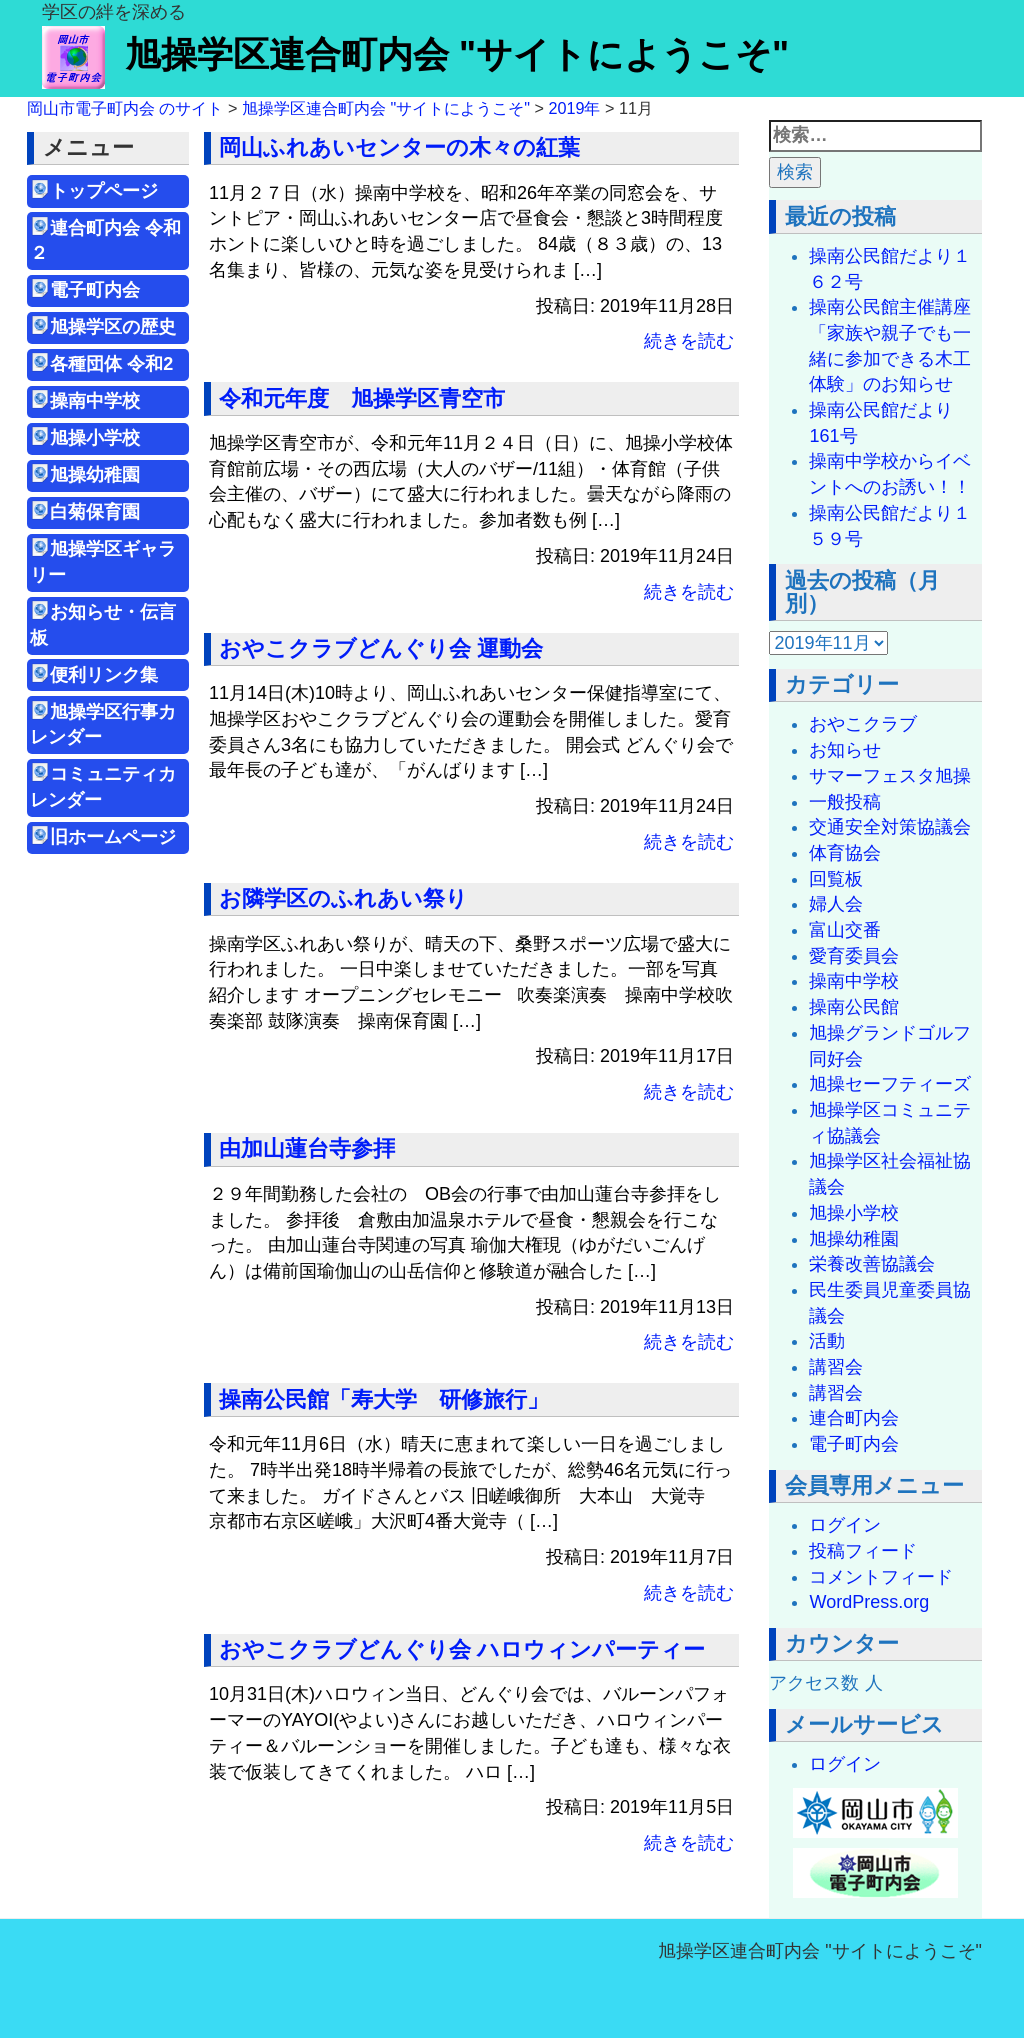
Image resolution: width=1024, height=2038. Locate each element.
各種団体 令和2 (111, 364)
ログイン (845, 1525)
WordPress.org (869, 1602)
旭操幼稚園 (104, 475)
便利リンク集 (104, 675)
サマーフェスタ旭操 (890, 776)
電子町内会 (95, 290)
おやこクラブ (863, 724)
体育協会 (845, 853)
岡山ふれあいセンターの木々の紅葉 (399, 147)
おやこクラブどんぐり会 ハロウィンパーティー (462, 1649)
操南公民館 (854, 1007)
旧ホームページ (113, 837)
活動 (827, 1341)
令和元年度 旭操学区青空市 (362, 398)
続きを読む (689, 341)
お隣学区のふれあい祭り (343, 898)
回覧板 (836, 879)
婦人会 (836, 904)
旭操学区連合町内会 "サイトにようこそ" (415, 54)
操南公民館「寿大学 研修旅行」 (384, 1399)
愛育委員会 (854, 956)
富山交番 (845, 930)
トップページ (104, 191)
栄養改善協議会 (872, 1264)
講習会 (836, 1367)
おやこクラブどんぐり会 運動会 (381, 648)
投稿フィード (863, 1551)
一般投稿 (845, 802)
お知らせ (845, 750)
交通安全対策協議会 (890, 827)
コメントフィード (881, 1577)
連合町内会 (854, 1418)
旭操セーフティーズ (890, 1084)
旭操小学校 (95, 438)
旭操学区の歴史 (113, 327)
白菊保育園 (95, 512)
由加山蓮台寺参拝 (307, 1148)
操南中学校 (95, 401)
